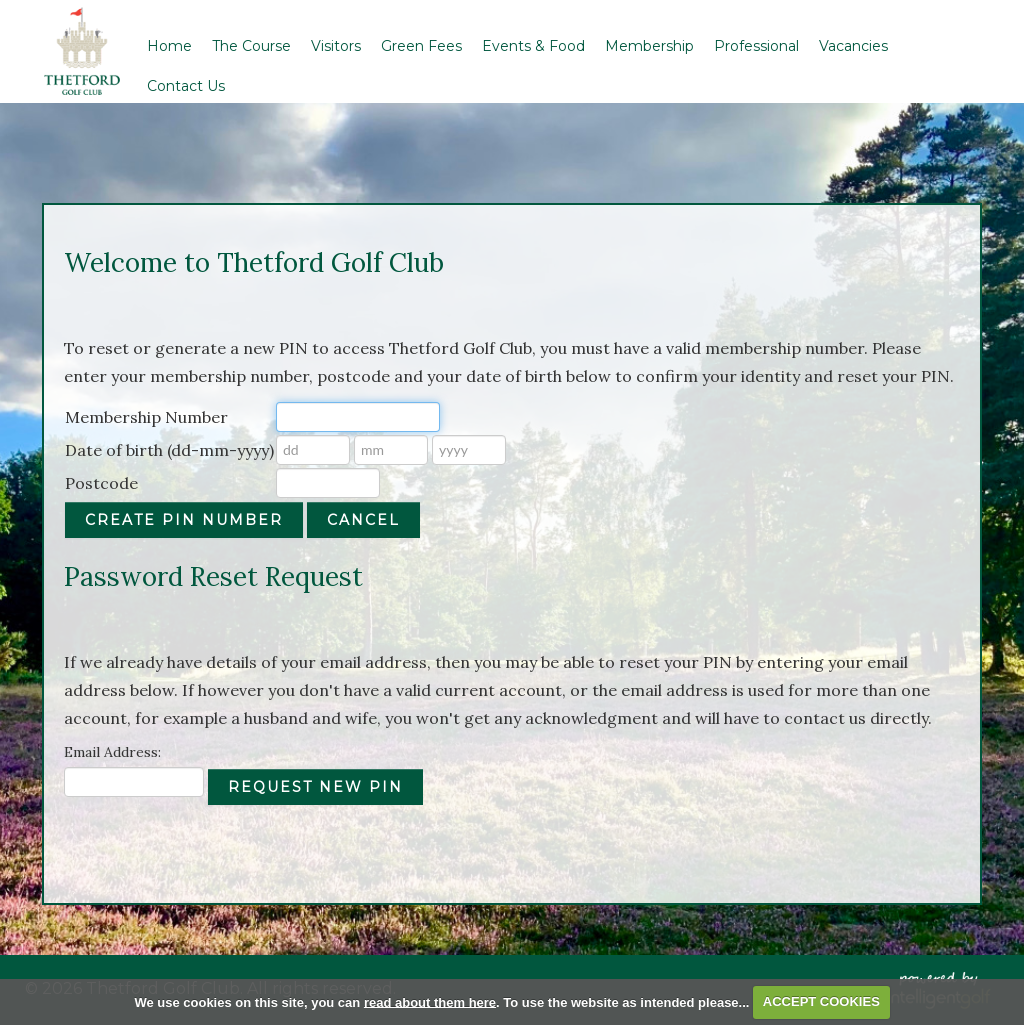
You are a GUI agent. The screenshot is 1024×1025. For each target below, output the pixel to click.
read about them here (430, 1001)
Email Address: (112, 752)
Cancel (363, 520)
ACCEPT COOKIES (821, 1001)
